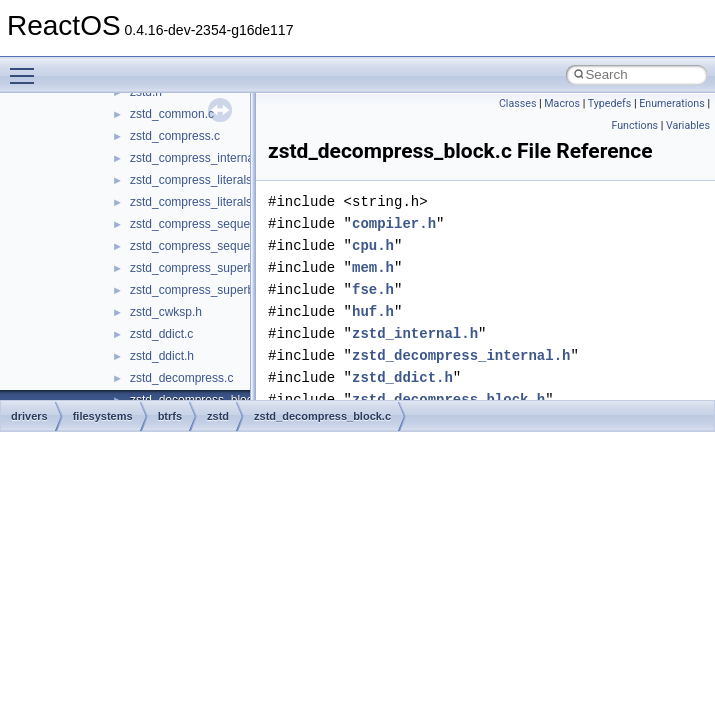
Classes (517, 103)
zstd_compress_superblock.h (207, 290)
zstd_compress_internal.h (198, 158)
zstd (218, 416)
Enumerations (672, 103)
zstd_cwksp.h (166, 312)
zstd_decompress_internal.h (461, 355)
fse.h (373, 289)
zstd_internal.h (415, 333)
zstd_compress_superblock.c (207, 268)
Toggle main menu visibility (27, 67)
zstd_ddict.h (162, 356)
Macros (562, 103)
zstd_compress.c (175, 136)
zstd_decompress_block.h (448, 399)
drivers (29, 416)
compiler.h (394, 223)
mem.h (373, 267)
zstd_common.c (172, 114)
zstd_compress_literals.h (196, 202)
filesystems (103, 416)
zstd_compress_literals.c (195, 180)
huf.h (373, 311)
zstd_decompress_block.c (322, 416)
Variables (688, 125)
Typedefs (610, 103)
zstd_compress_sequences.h (207, 246)
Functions (634, 125)
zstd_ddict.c (161, 334)
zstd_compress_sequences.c (207, 224)
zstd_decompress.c (181, 378)
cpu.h (373, 245)
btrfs (170, 416)
